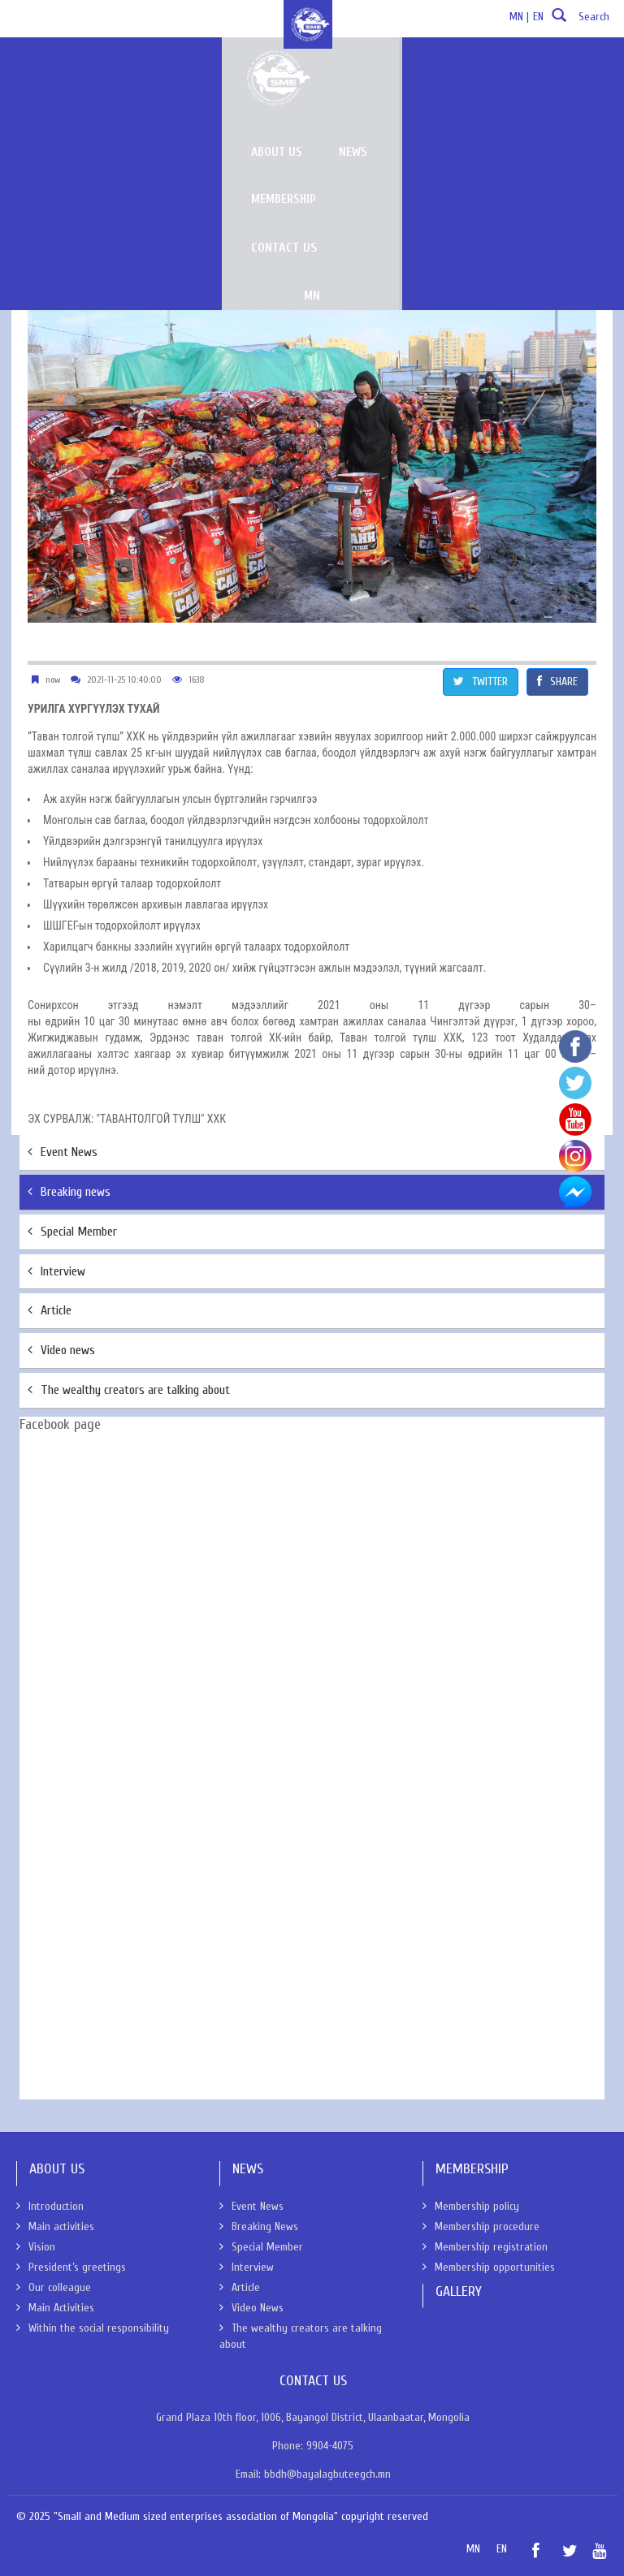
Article (50, 1310)
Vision (35, 2247)
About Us (36, 143)
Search (578, 21)
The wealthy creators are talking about (129, 1390)
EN (538, 17)
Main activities (55, 2226)
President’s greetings (71, 2267)
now (53, 679)
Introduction (50, 2206)
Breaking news (69, 1191)
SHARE (557, 681)
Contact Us (554, 71)
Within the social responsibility (92, 2328)
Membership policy (470, 2206)
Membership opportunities (488, 2267)
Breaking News (258, 2226)
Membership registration (485, 2247)
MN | (519, 17)
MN (426, 120)
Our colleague (53, 2287)
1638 (196, 679)
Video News (251, 2308)
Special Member (72, 1231)
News (367, 72)
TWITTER (480, 681)
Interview (56, 1271)
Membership (451, 72)
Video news (61, 1350)
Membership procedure (481, 2226)
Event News (63, 1152)
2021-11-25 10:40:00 (124, 679)
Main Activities (55, 2308)
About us (290, 72)
